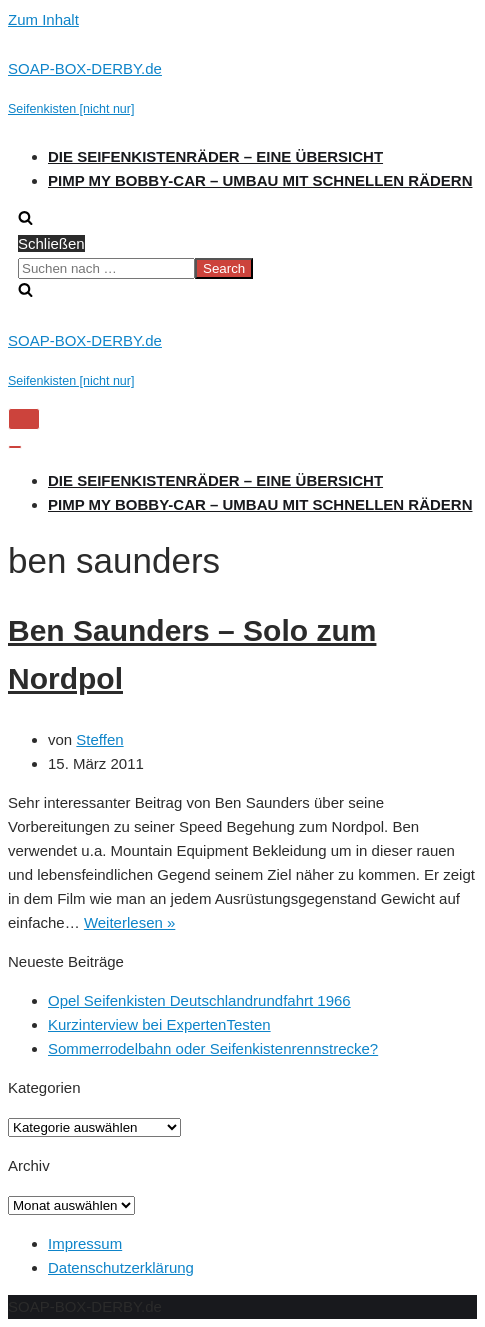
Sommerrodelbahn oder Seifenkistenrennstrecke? (213, 1048)
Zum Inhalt (43, 19)
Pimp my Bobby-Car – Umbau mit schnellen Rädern (260, 180)
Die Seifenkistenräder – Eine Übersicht (215, 156)
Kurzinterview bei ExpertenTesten (159, 1024)
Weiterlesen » (129, 922)
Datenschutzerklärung (121, 1267)
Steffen (99, 739)
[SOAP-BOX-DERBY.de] (242, 88)
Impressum (85, 1243)
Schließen (51, 243)
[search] (242, 268)
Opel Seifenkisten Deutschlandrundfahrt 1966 (199, 1000)
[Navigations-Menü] (24, 419)
